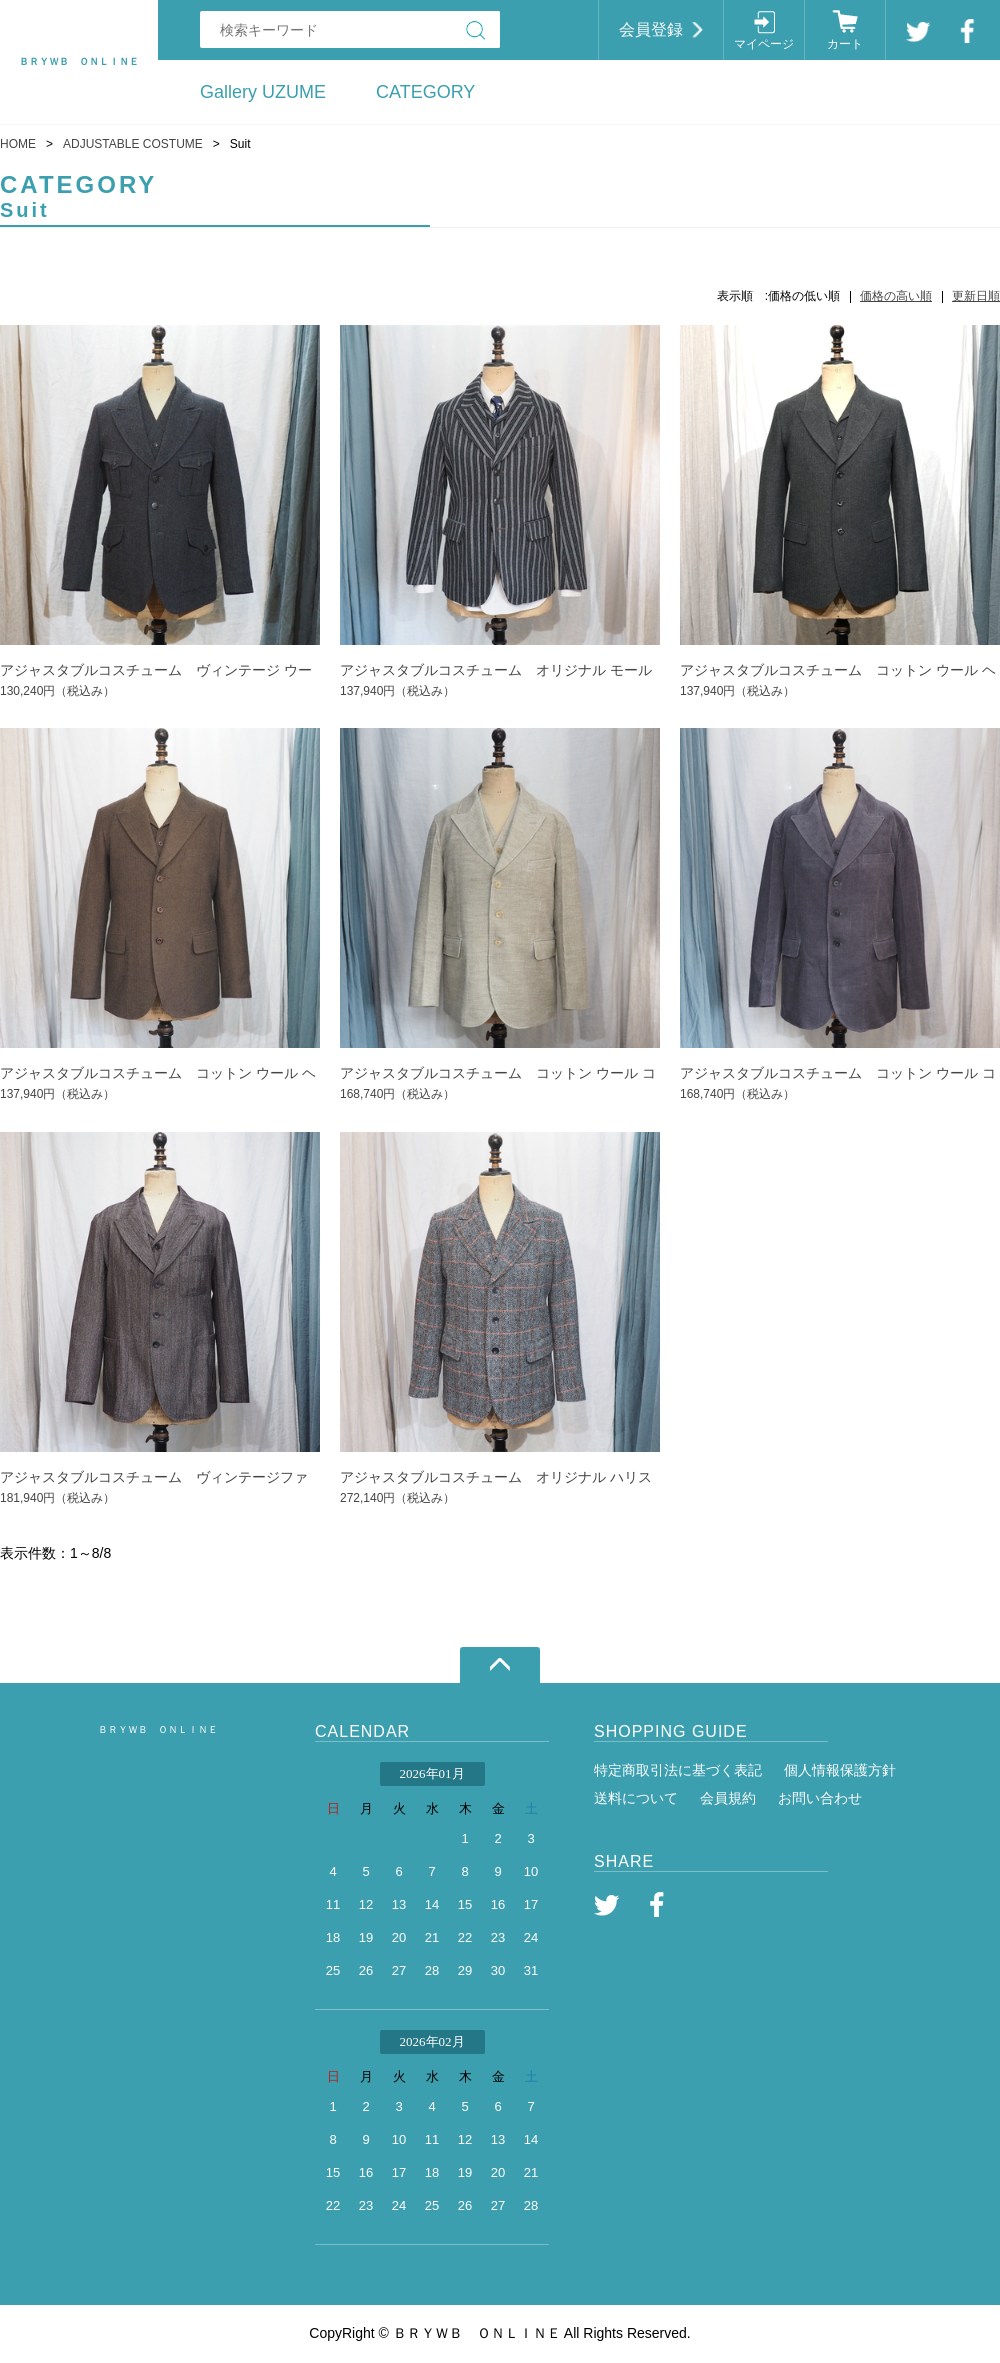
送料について (636, 1798)
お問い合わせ (820, 1798)
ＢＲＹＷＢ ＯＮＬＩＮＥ (158, 1729)
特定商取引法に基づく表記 (678, 1770)
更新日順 (976, 296)
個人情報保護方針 (840, 1770)
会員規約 (728, 1798)
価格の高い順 (896, 296)
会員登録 (651, 29)
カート (845, 44)
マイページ (764, 44)
